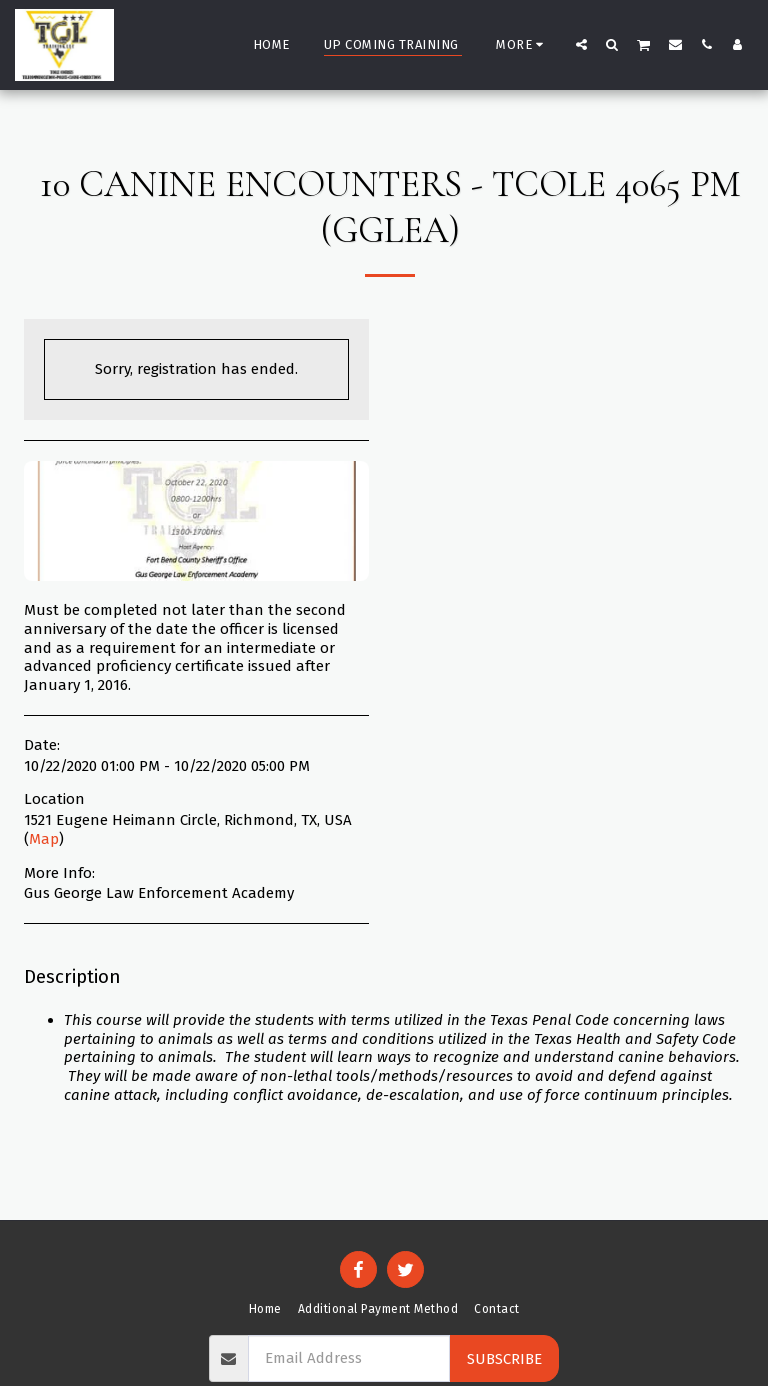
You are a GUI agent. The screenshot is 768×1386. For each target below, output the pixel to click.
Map (44, 839)
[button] (581, 44)
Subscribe (504, 1359)
